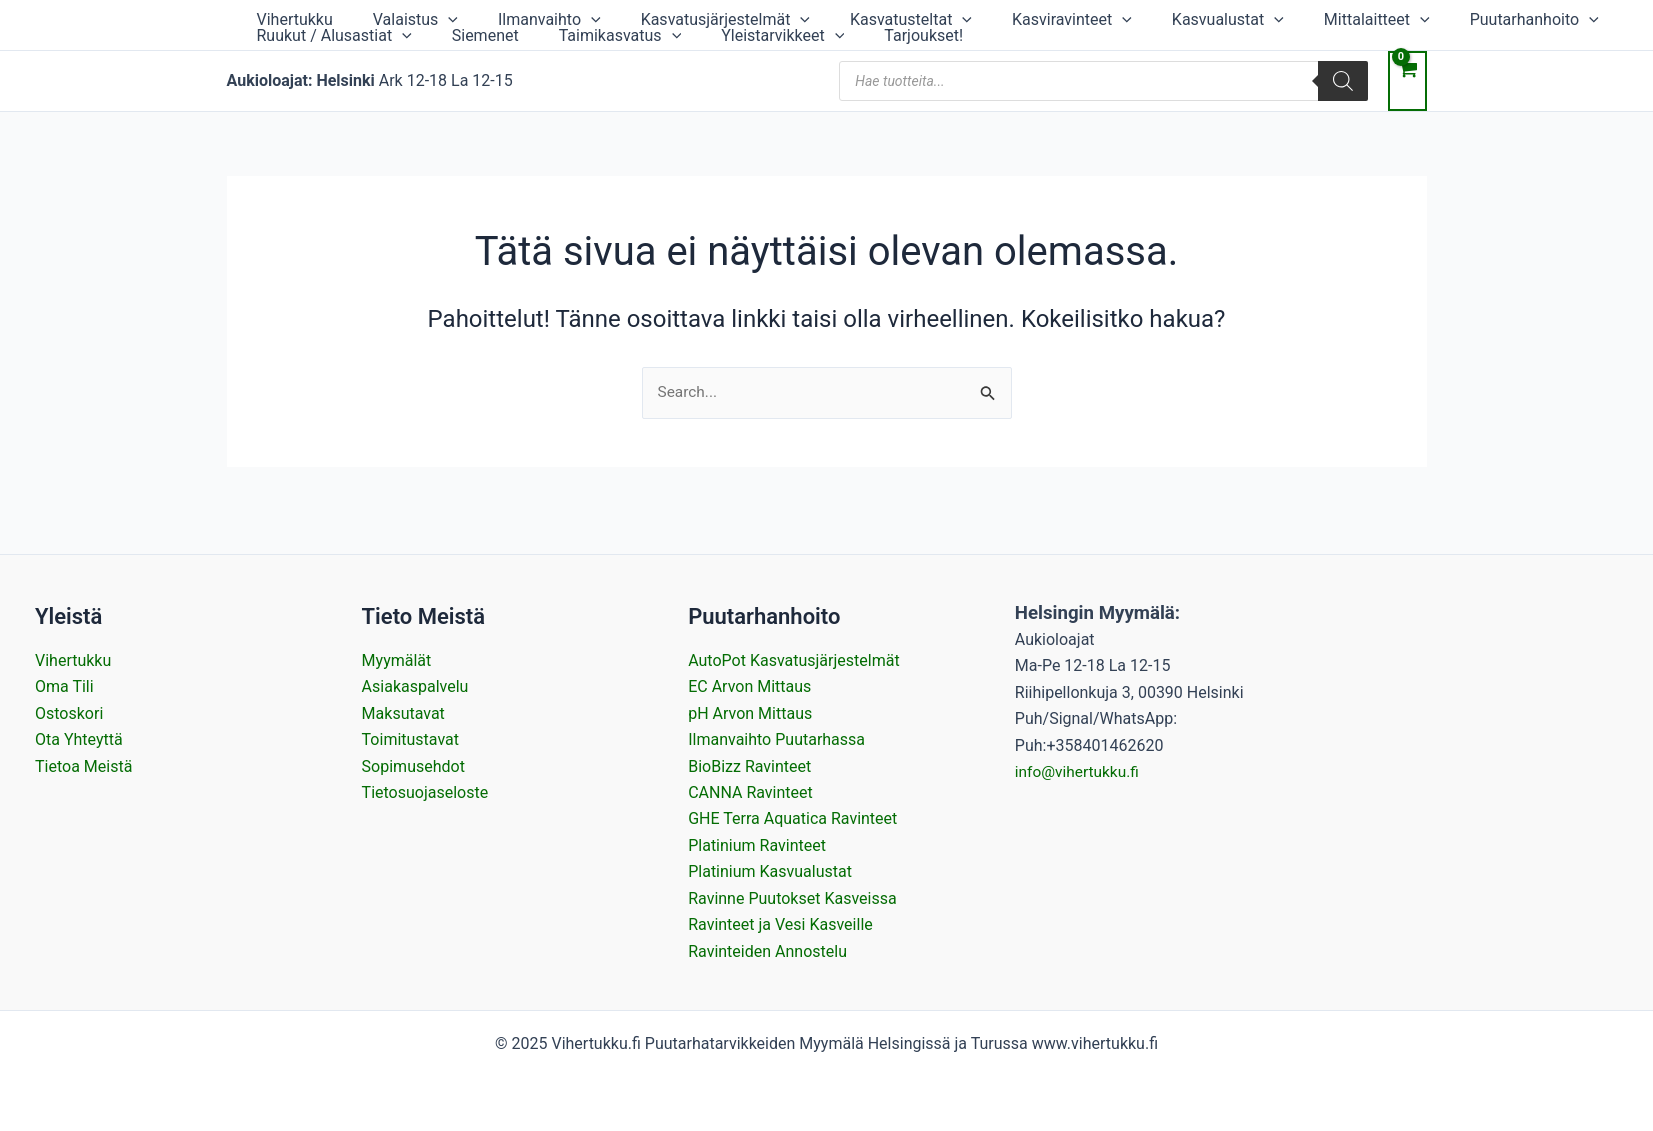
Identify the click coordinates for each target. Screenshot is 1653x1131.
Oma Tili (64, 687)
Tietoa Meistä (83, 766)
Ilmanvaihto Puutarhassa (776, 739)
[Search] (1343, 103)
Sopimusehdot (413, 766)
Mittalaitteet (1227, 17)
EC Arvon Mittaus (749, 687)
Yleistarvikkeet (450, 53)
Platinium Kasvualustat (770, 871)
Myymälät (397, 660)
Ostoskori (69, 713)
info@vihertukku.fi (1079, 771)
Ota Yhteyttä (79, 739)
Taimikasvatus (308, 53)
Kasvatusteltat (821, 17)
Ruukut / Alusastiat (1526, 17)
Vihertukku (285, 17)
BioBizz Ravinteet (749, 766)
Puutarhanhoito (1364, 17)
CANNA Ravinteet (750, 792)
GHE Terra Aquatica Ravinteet (792, 819)
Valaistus (385, 17)
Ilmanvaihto (499, 17)
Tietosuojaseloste (425, 792)
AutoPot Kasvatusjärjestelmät (793, 660)
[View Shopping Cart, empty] (1407, 103)
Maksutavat (403, 713)
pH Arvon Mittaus (750, 713)
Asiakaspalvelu (415, 687)
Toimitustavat (410, 739)
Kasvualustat (1098, 17)
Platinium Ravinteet (757, 845)
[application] (418, 18)
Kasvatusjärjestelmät (655, 17)
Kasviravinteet (962, 17)
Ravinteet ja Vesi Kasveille (780, 924)
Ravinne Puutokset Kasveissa (792, 898)
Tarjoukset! (571, 53)
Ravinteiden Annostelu (767, 951)
